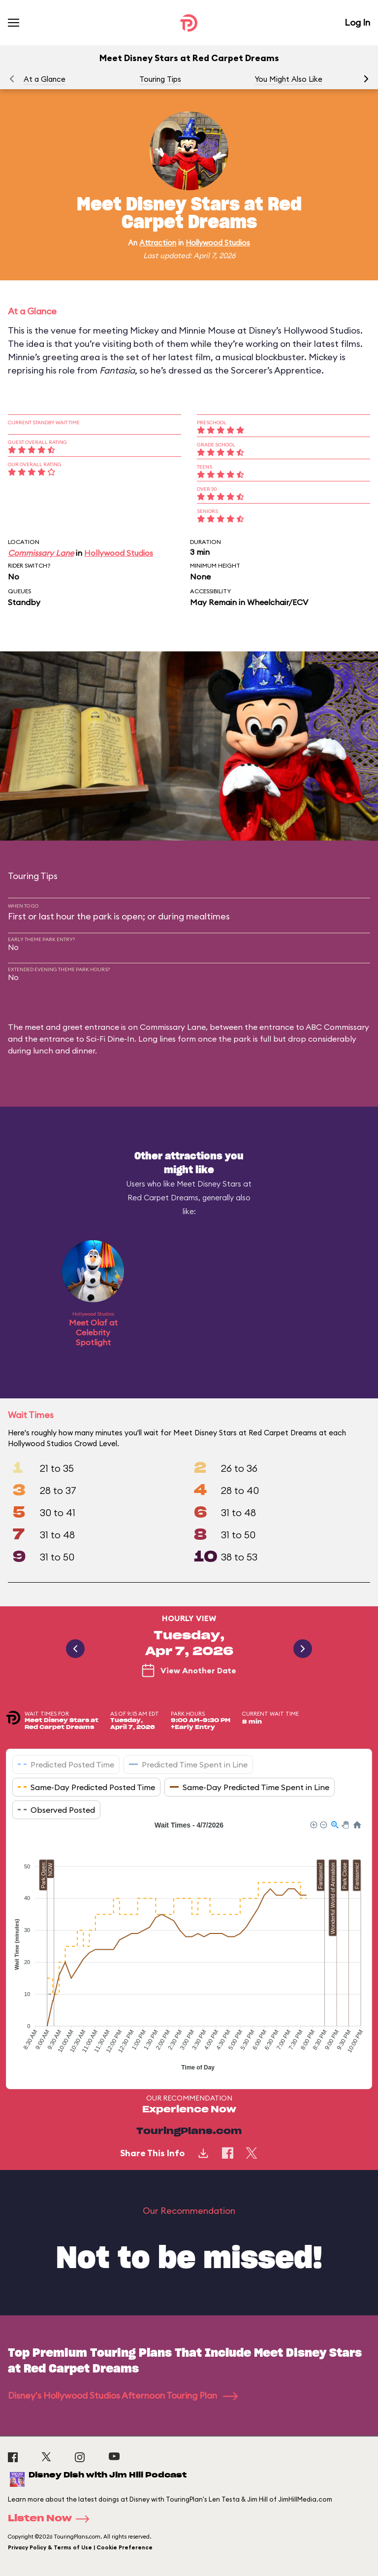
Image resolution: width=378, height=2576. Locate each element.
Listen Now (51, 2518)
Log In (357, 22)
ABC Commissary (337, 1027)
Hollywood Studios (218, 242)
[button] (366, 79)
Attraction (157, 242)
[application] (189, 1947)
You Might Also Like (288, 79)
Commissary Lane (41, 553)
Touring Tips (160, 79)
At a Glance (44, 79)
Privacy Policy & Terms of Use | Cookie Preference (80, 2547)
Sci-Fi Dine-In (110, 1039)
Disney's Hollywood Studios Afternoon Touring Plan (123, 2395)
